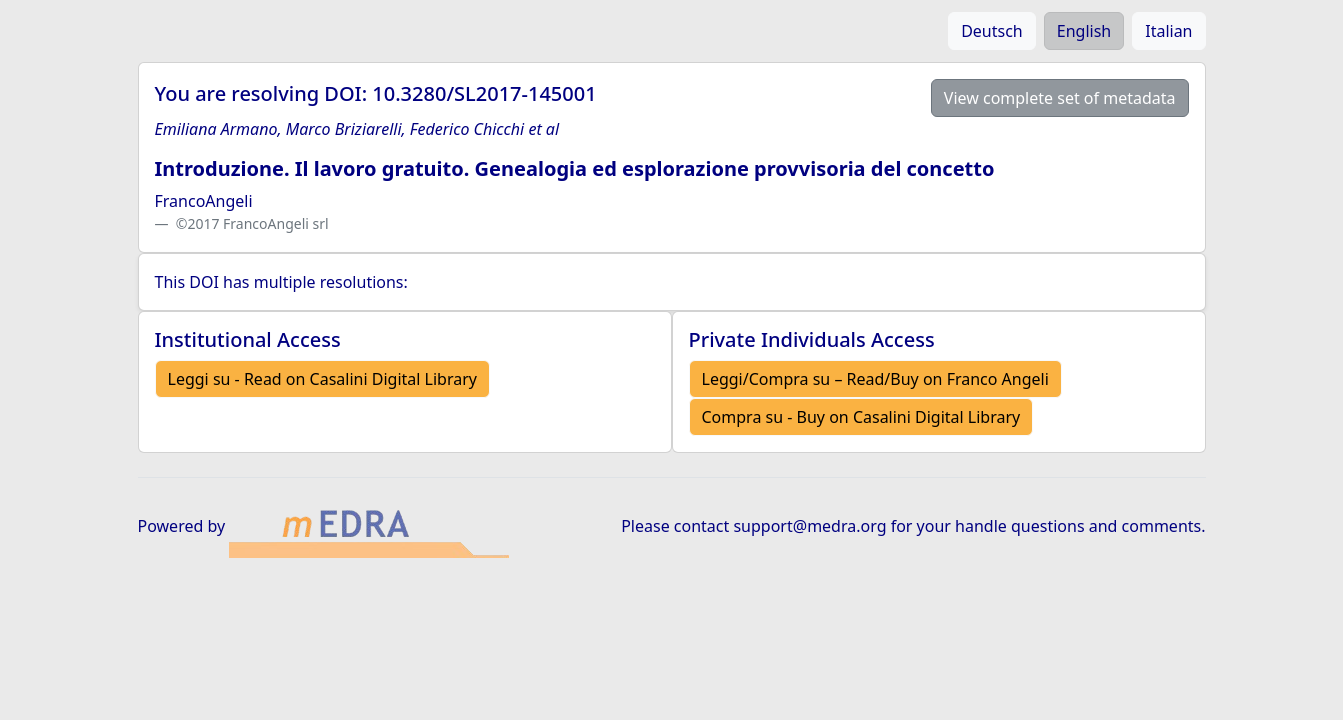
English (1084, 31)
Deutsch (992, 31)
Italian (1168, 31)
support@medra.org (809, 526)
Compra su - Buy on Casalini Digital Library (861, 417)
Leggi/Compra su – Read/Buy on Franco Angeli (875, 379)
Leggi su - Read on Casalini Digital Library (322, 379)
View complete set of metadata (1060, 98)
